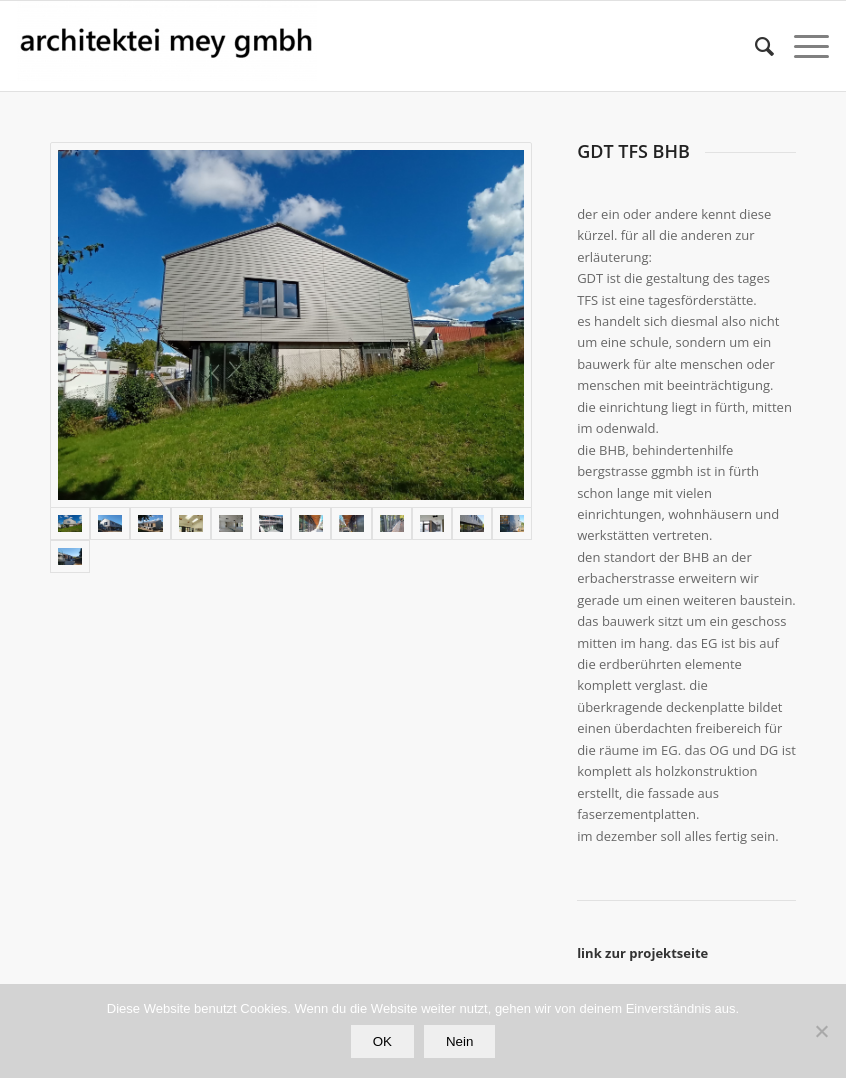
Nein (459, 1041)
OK (382, 1041)
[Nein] (821, 1031)
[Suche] (754, 46)
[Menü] (801, 46)
